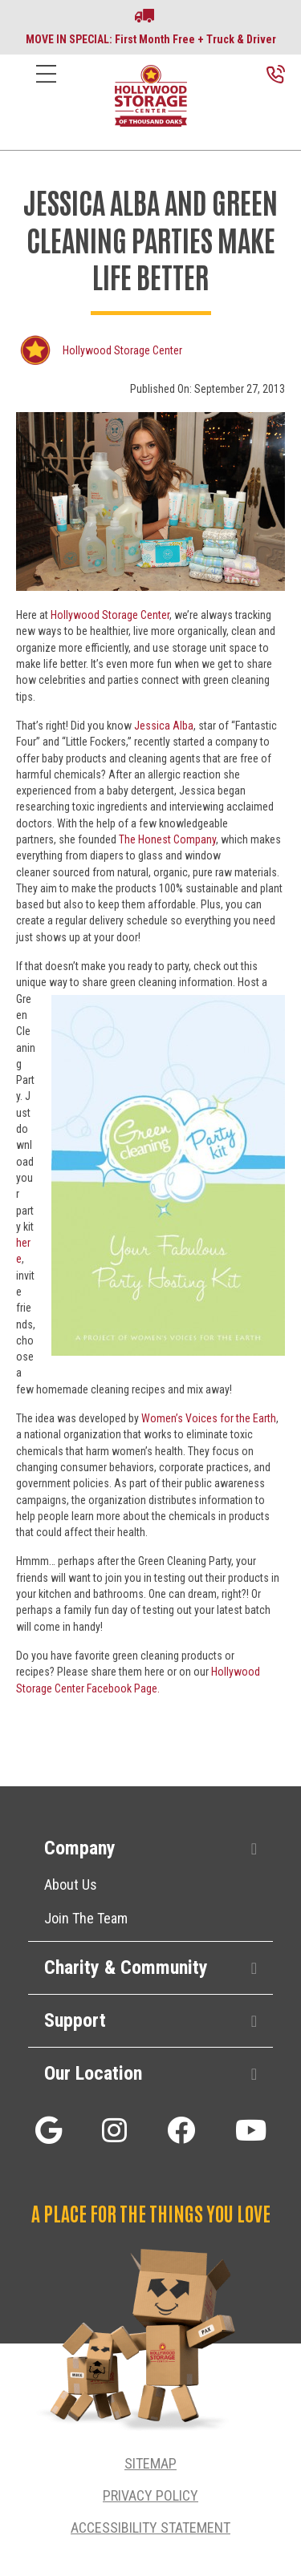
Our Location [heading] (93, 2073)
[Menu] (46, 86)
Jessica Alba (163, 725)
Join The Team (86, 1918)
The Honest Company (167, 839)
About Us (70, 1884)
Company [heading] (80, 1848)
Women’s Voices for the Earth (208, 1418)
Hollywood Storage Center (122, 350)
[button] (254, 1849)
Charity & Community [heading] (126, 1967)
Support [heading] (75, 2020)
